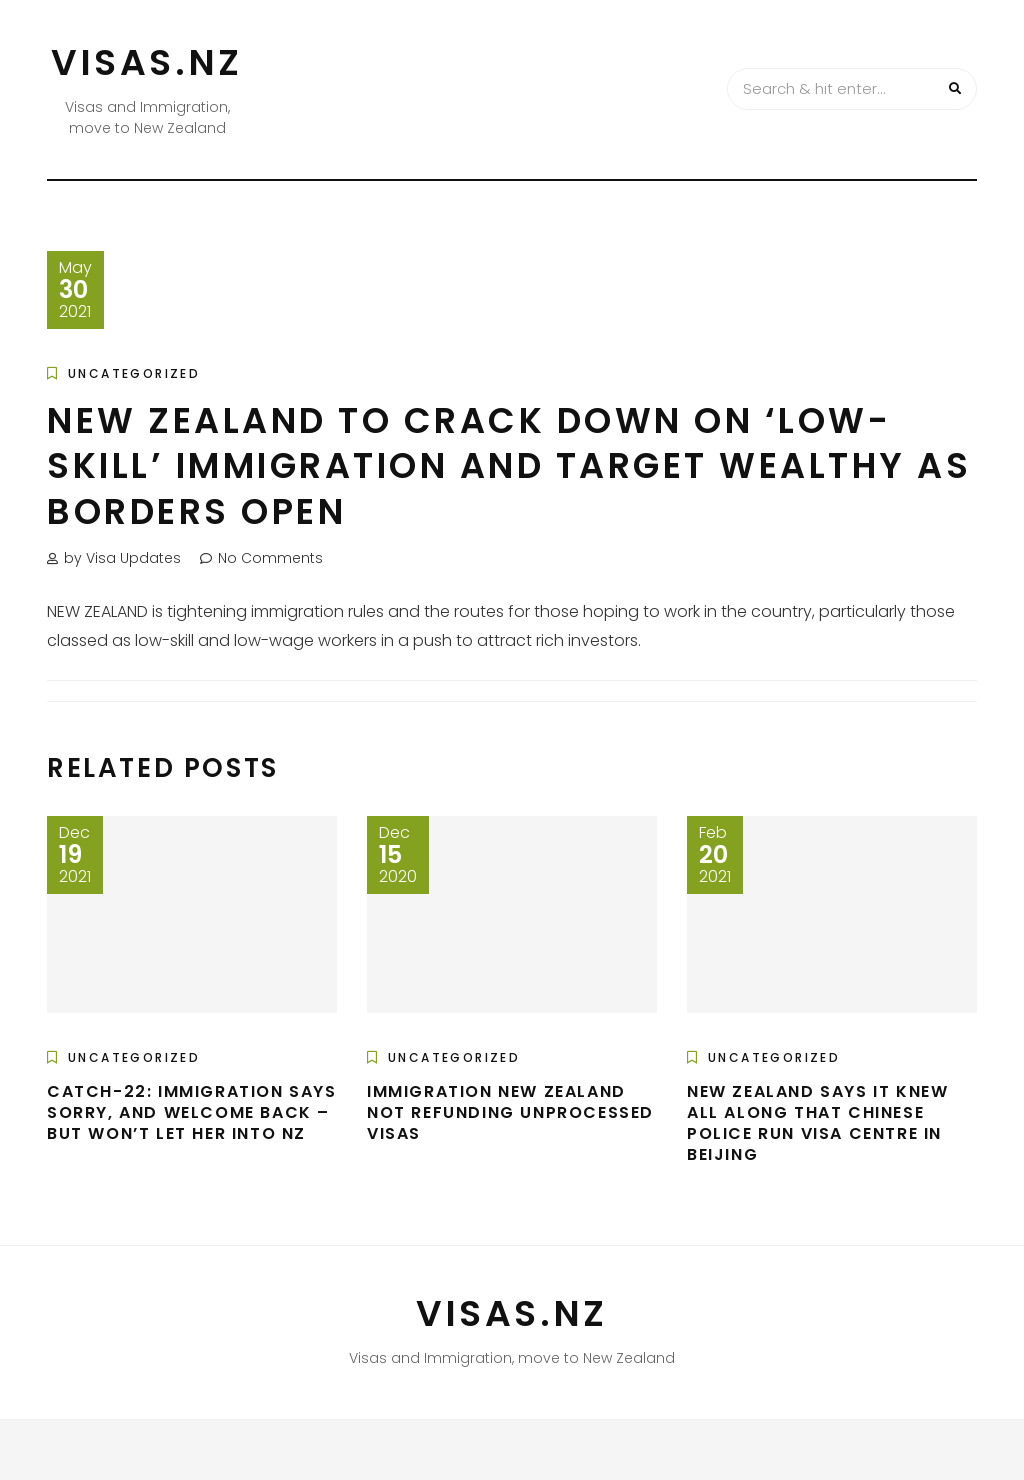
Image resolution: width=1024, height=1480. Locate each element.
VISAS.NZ (147, 62)
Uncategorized (134, 373)
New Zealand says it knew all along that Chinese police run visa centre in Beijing (817, 1122)
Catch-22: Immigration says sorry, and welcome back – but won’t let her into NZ (192, 1112)
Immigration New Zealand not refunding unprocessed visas (510, 1112)
